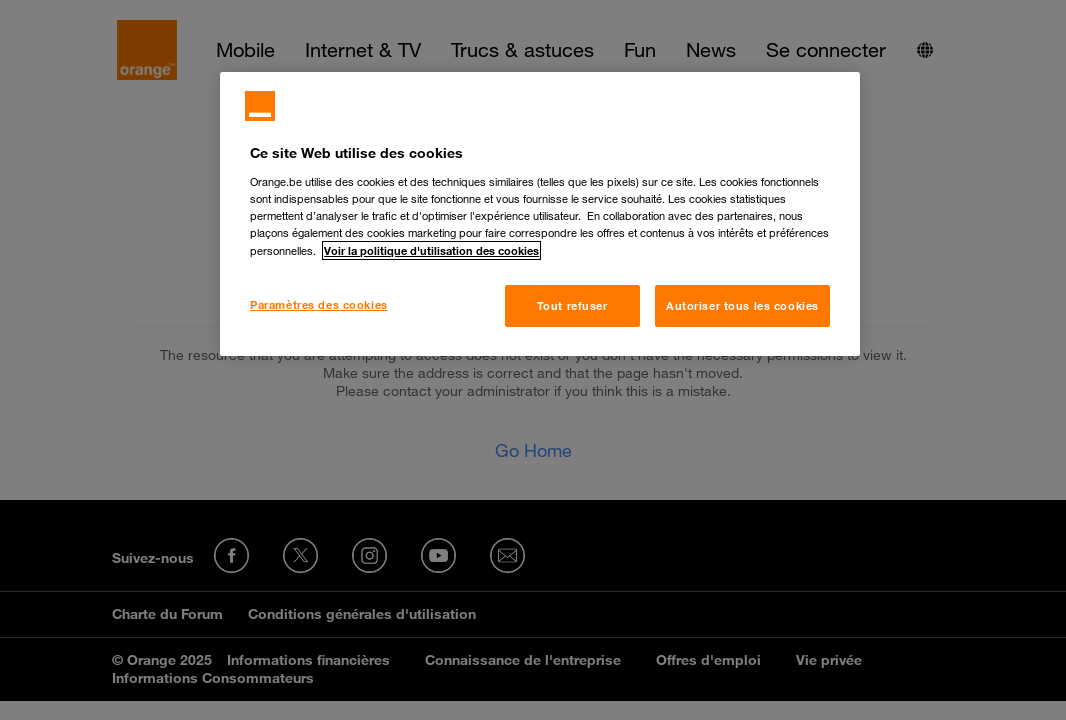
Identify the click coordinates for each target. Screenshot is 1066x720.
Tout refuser (572, 305)
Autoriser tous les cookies (742, 305)
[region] (540, 214)
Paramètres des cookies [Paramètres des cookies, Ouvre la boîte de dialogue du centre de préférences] (319, 304)
